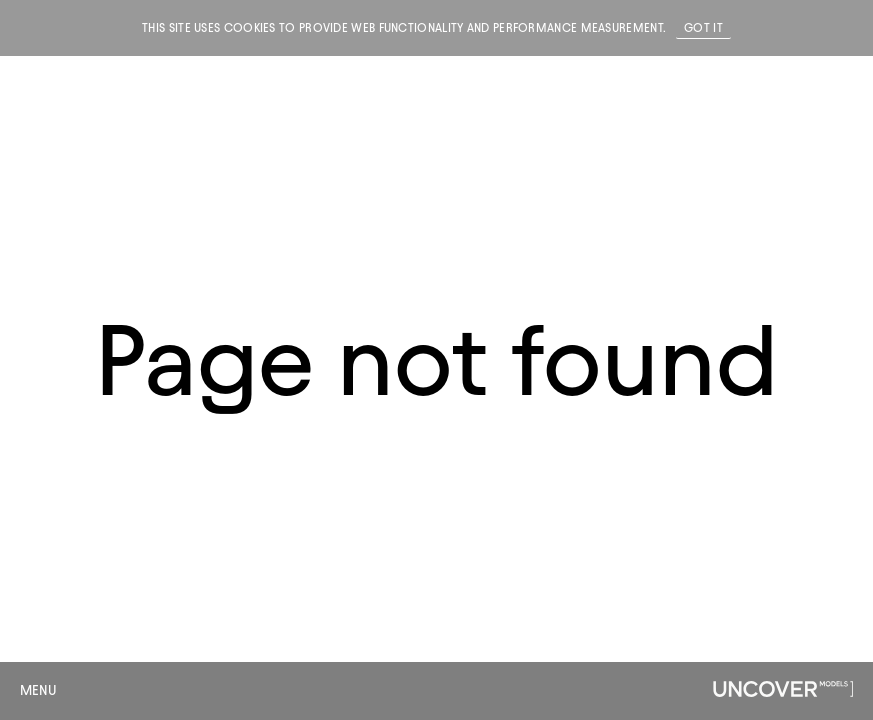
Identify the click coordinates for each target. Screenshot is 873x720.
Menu (38, 690)
